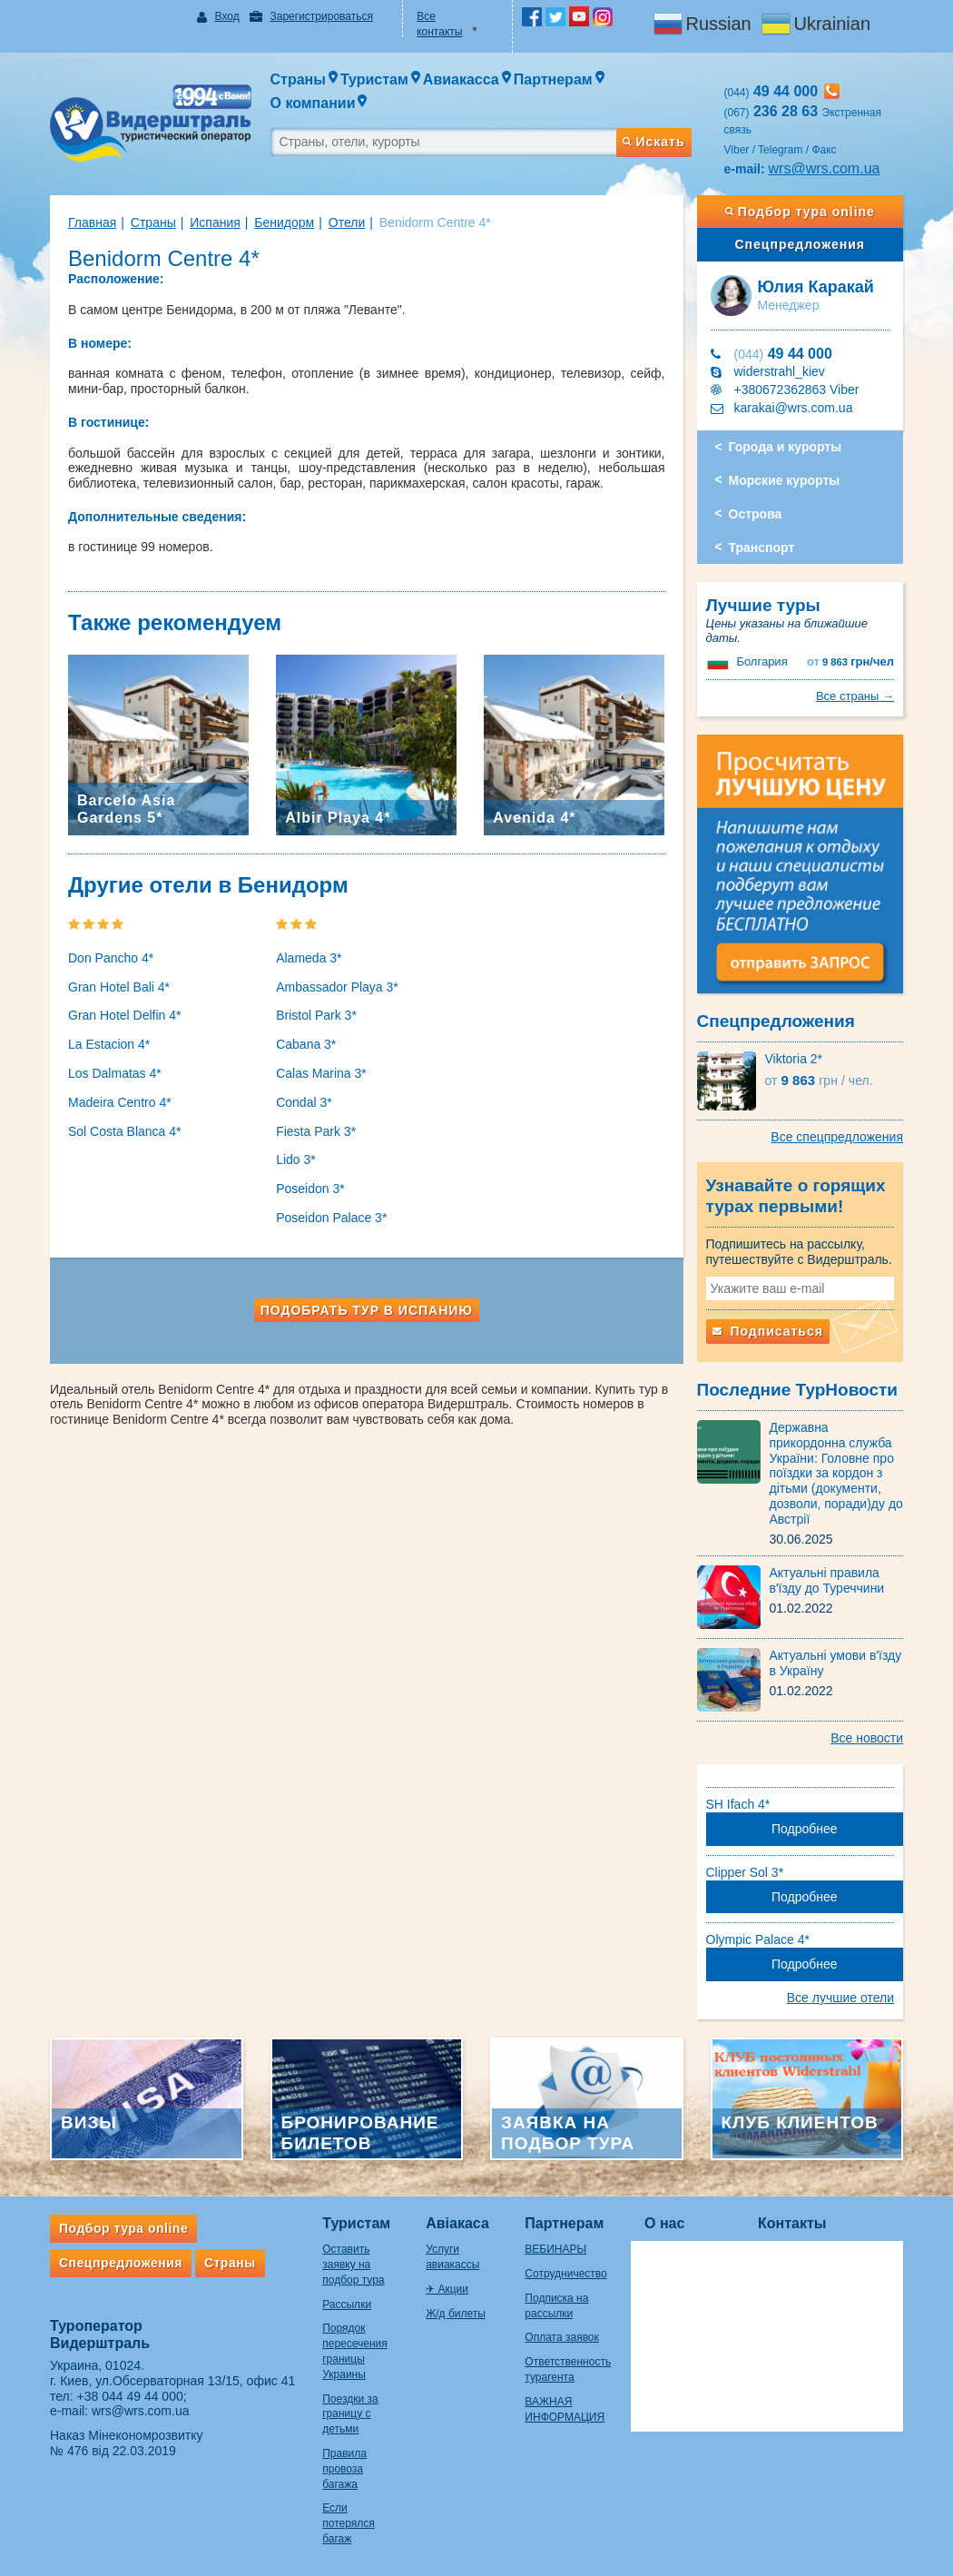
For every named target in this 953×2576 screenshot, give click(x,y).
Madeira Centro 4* (120, 1102)
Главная (92, 222)
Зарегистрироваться (321, 16)
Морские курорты (784, 480)
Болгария (761, 661)
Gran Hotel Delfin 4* (125, 1015)
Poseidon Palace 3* (331, 1217)
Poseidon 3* (310, 1188)
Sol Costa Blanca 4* (125, 1131)
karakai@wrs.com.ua (793, 407)
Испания (215, 222)
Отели (347, 222)
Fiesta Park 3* (316, 1131)
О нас (664, 2223)
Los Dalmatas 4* (115, 1073)
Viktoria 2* (794, 1058)
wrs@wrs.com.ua (824, 168)
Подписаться (767, 1331)
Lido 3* (296, 1159)
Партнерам (564, 2223)
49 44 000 (783, 353)
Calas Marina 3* (321, 1073)
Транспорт (762, 547)
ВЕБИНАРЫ (555, 2249)
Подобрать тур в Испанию (366, 1310)
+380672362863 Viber (797, 389)
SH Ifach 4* (738, 1804)
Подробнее (804, 1828)
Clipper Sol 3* (745, 1872)
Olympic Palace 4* (758, 1939)
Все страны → (855, 696)
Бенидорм (284, 222)
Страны (153, 222)
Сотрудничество (565, 2273)
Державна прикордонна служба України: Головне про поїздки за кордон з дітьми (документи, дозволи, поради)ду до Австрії (836, 1473)
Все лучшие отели (840, 1997)
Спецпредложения (800, 244)
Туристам (356, 2223)
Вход (227, 16)
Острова (755, 514)
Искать (653, 141)
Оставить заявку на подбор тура (353, 2264)
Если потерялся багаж (348, 2523)
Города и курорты (785, 446)
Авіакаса (457, 2223)
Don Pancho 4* (110, 958)
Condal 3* (304, 1102)
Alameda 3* (308, 958)
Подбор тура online (800, 211)
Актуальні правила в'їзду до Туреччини (827, 1580)
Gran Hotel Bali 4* (119, 987)
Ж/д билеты (456, 2313)
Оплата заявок (561, 2337)
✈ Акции (447, 2289)
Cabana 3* (306, 1044)
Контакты (792, 2223)
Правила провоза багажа (344, 2469)
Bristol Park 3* (316, 1015)
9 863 (850, 661)
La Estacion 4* (109, 1044)
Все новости (866, 1738)
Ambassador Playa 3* (337, 987)
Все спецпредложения (837, 1137)
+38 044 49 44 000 (130, 2396)
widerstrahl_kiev (779, 371)
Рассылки (346, 2304)
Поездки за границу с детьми (350, 2414)
